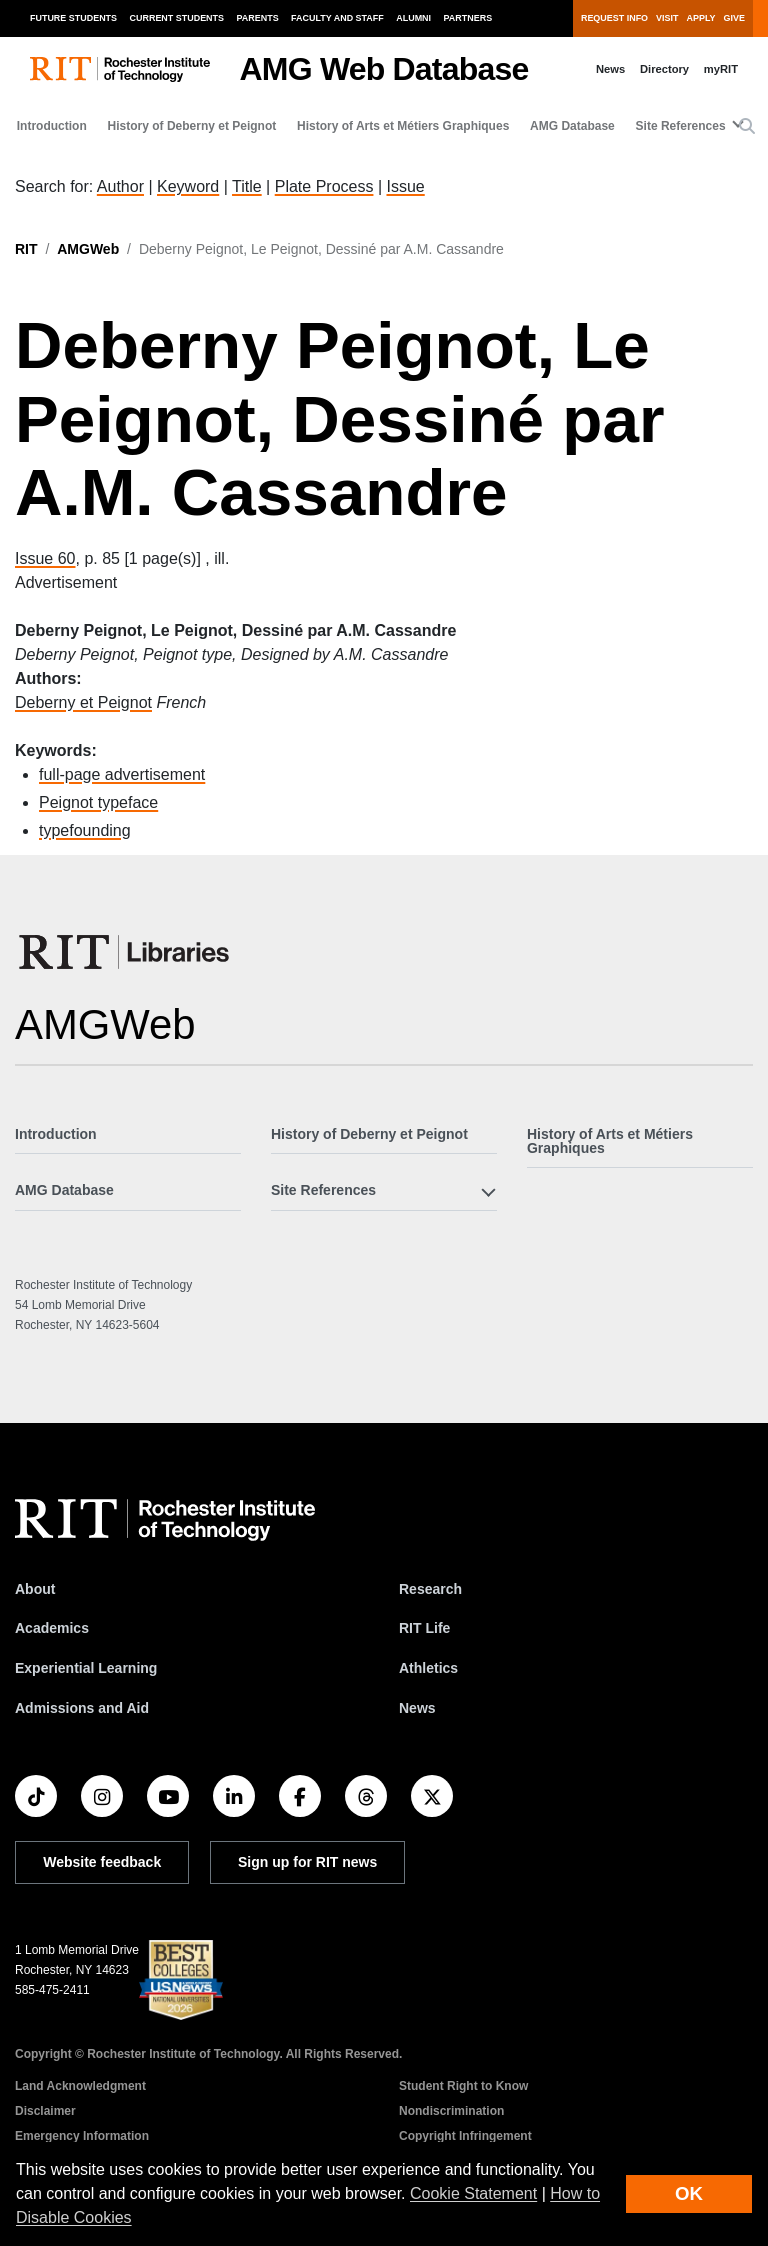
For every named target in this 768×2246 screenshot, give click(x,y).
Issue (405, 186)
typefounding (85, 830)
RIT (26, 249)
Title (247, 186)
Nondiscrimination (451, 2111)
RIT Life (424, 1628)
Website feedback (102, 1862)
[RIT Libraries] (126, 952)
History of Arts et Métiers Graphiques (403, 126)
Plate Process (324, 186)
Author (120, 186)
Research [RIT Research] (430, 1589)
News (610, 69)
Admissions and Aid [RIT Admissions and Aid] (82, 1708)
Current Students (177, 18)
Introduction (52, 126)
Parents (258, 18)
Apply (701, 18)
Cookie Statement (473, 2193)
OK (689, 2193)
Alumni (413, 18)
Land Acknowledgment (80, 2086)
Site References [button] (681, 126)
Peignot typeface (98, 802)
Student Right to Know (463, 2086)
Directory (664, 69)
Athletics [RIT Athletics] (428, 1668)
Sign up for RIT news (307, 1862)
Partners (468, 18)
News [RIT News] (417, 1708)
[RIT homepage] (120, 69)
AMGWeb (88, 249)
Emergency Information (82, 2136)
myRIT (721, 69)
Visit (667, 18)
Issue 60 (45, 558)
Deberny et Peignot (83, 702)
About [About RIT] (35, 1589)
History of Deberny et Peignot (192, 126)
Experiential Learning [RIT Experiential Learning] (86, 1668)
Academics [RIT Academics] (52, 1628)
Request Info (614, 18)
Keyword (188, 186)
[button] (747, 127)
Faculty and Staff (337, 18)
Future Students (73, 18)
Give (734, 18)
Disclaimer (45, 2111)
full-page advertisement (122, 774)
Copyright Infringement (465, 2136)
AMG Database (572, 126)
